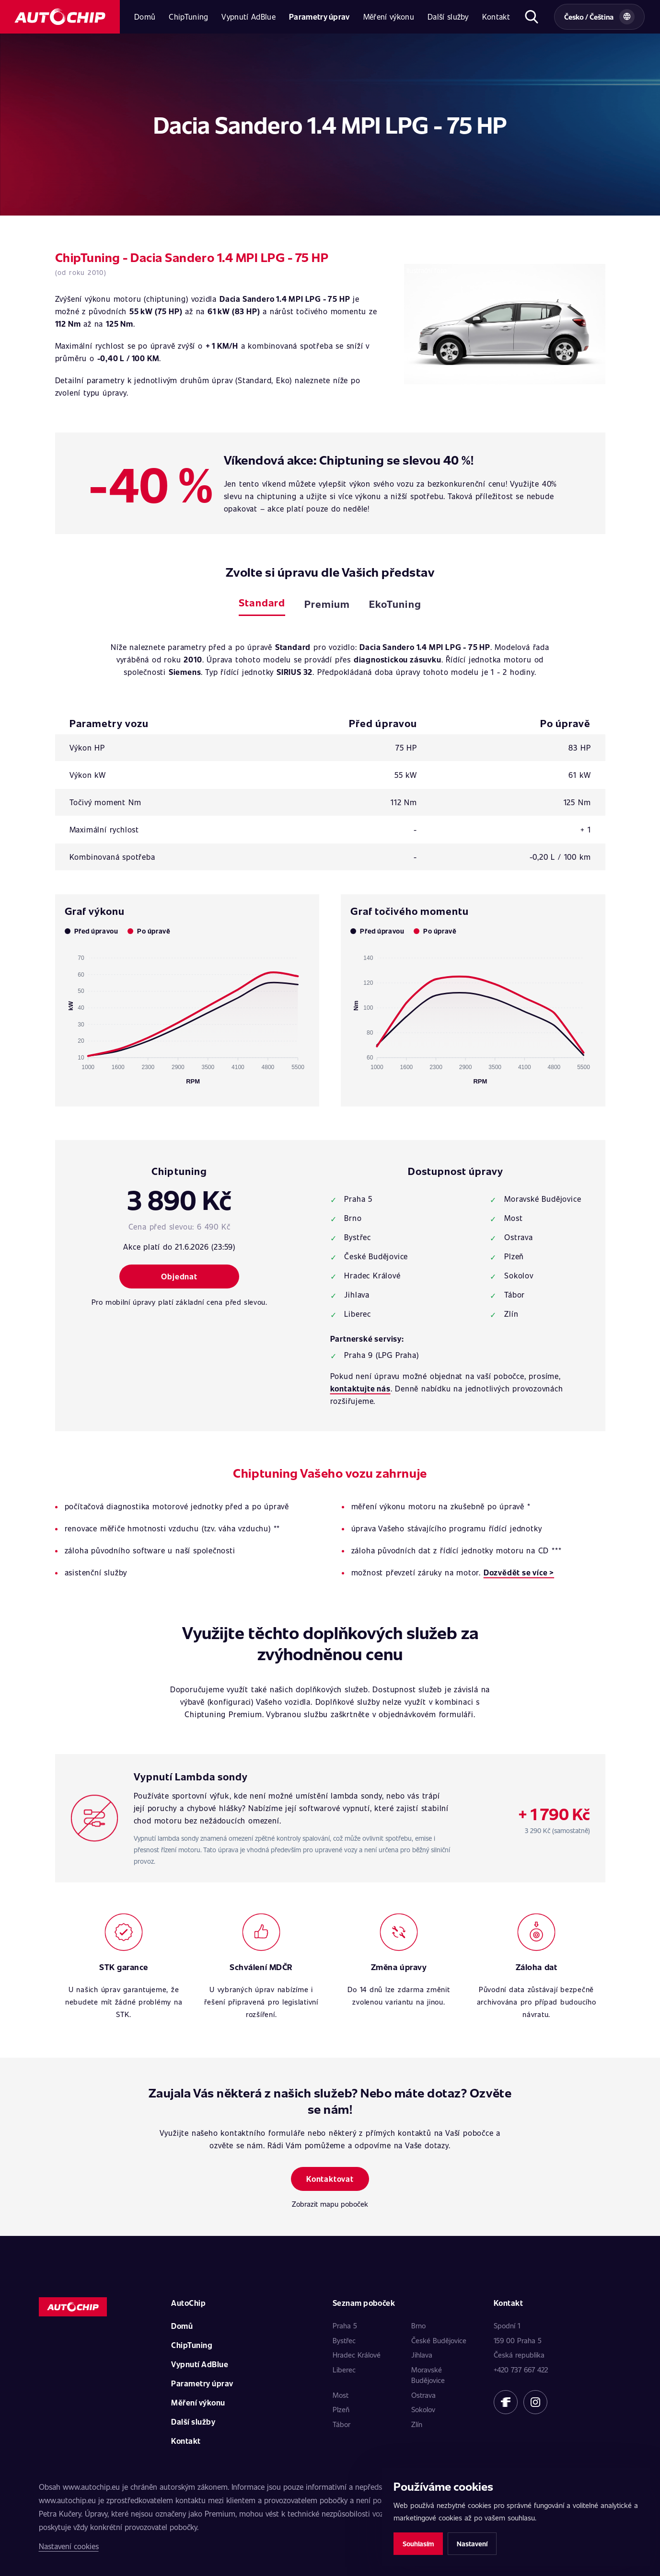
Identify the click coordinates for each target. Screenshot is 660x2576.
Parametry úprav (319, 16)
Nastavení (472, 2543)
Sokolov (423, 2409)
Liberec (344, 2369)
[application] (187, 1015)
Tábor (341, 2424)
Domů (144, 16)
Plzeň (341, 2409)
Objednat (179, 1276)
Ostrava (423, 2395)
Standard (262, 602)
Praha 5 (345, 2325)
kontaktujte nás (360, 1388)
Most (340, 2395)
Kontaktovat (330, 2179)
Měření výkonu (388, 16)
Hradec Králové (357, 2354)
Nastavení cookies (69, 2546)
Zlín (416, 2424)
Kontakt (496, 16)
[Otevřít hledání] (531, 16)
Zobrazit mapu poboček (330, 2204)
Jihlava (421, 2354)
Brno (418, 2325)
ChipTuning (188, 16)
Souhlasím (418, 2543)
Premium (327, 604)
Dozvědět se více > (519, 1572)
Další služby (448, 16)
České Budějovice (438, 2340)
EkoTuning (395, 604)
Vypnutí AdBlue (248, 16)
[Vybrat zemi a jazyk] (599, 17)
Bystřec (344, 2340)
